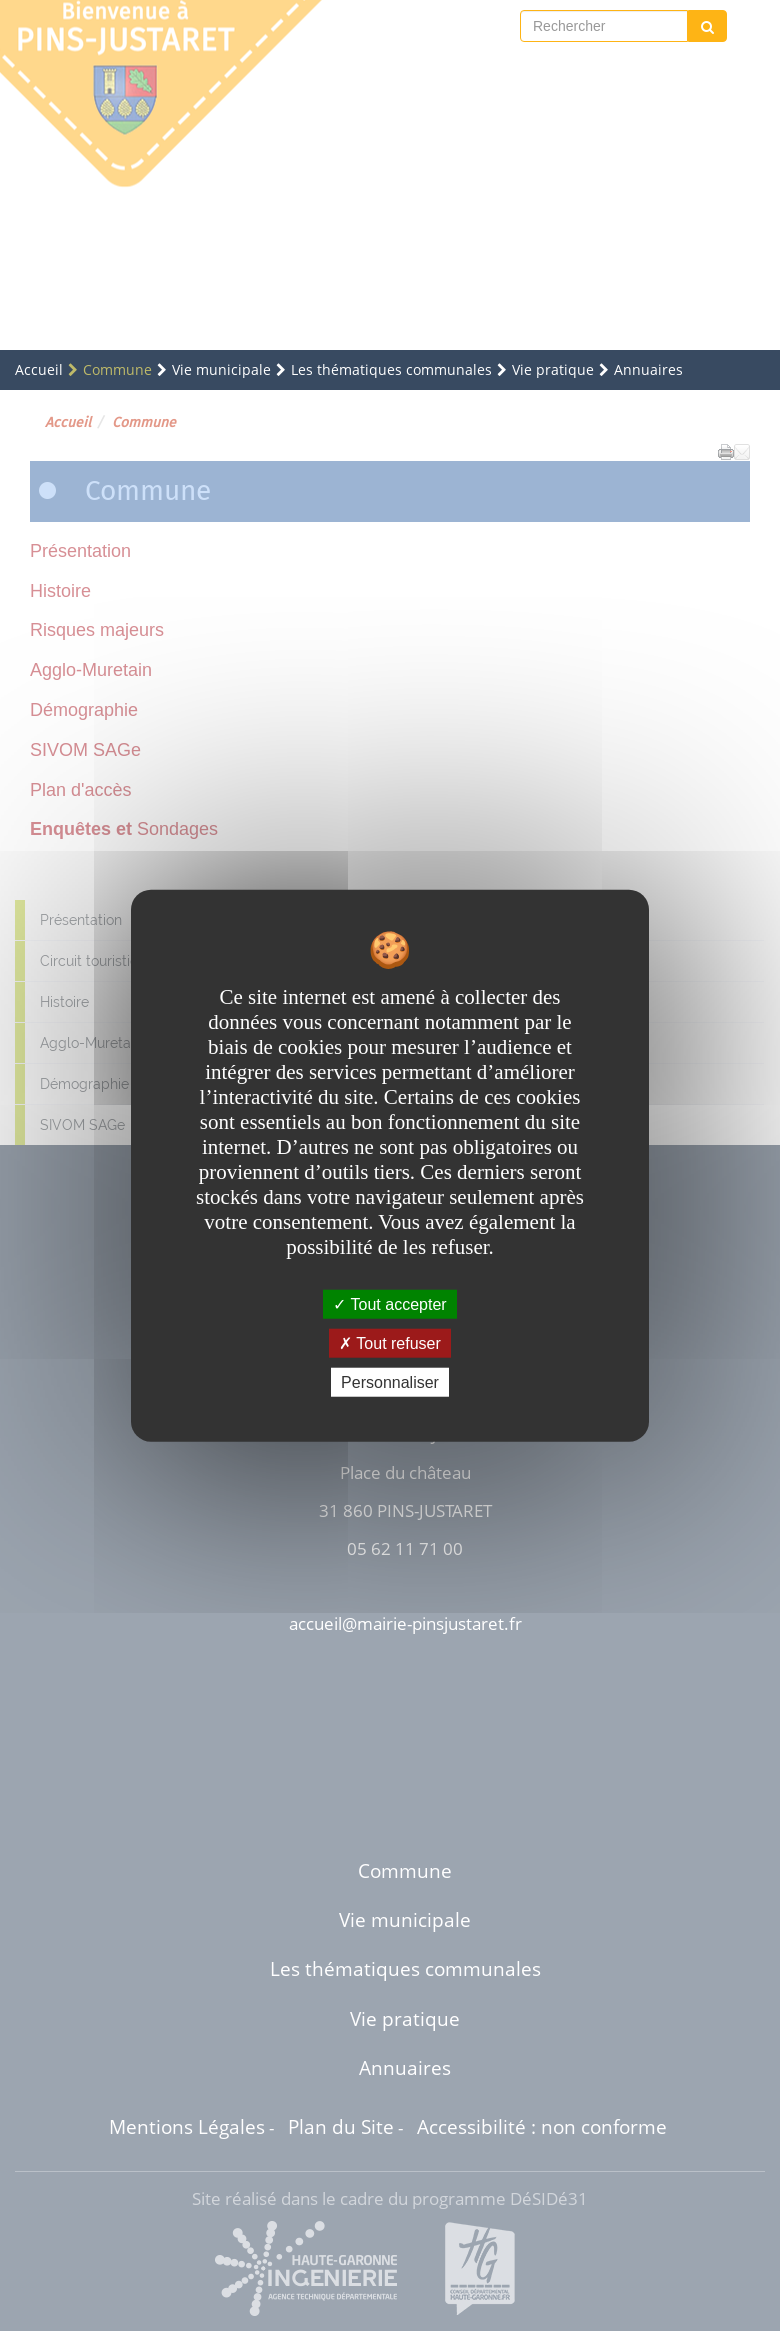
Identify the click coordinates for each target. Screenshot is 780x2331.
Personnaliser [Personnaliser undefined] (390, 1382)
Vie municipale (221, 369)
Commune (117, 369)
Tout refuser (390, 1342)
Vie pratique (553, 369)
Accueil (39, 369)
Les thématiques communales (391, 369)
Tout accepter (389, 1303)
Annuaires (648, 369)
